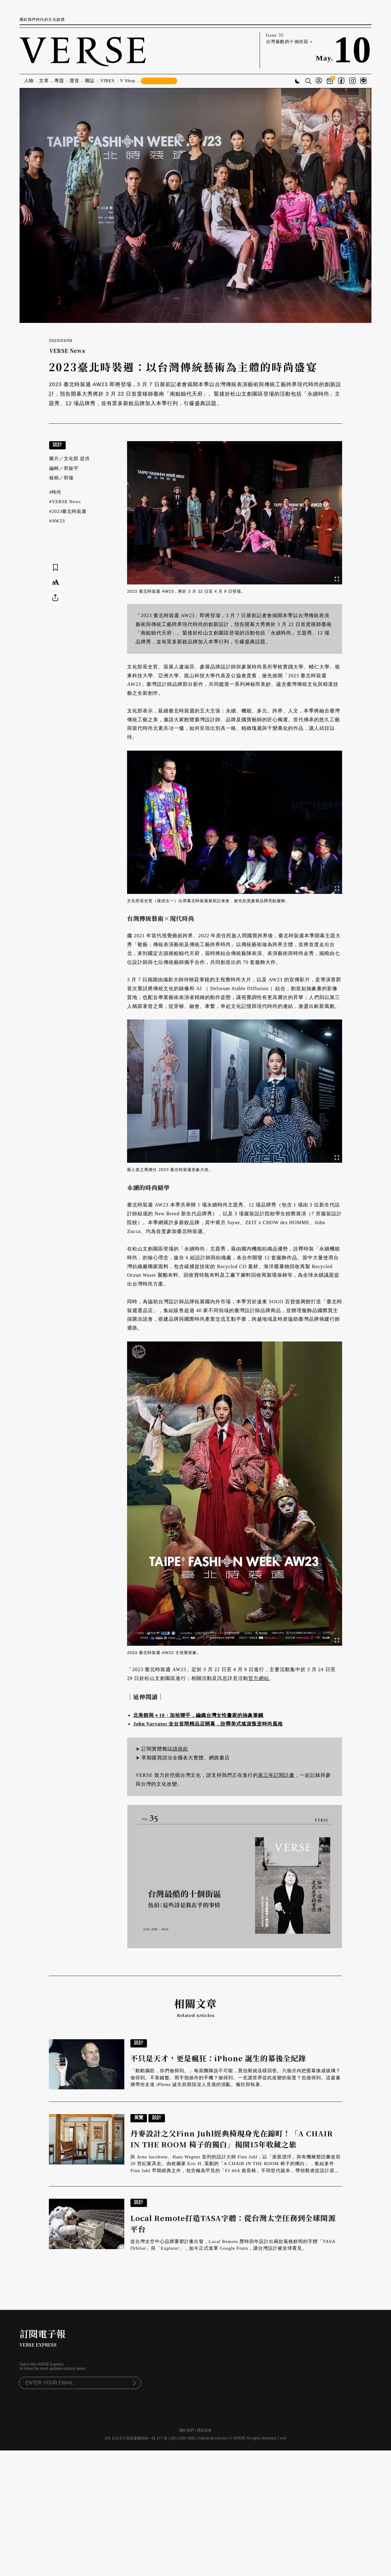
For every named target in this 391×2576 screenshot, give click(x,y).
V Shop (127, 80)
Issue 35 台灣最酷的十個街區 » (289, 38)
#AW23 (57, 520)
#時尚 (55, 492)
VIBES (107, 80)
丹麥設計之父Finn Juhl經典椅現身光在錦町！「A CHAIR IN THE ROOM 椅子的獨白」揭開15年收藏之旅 (231, 2139)
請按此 (180, 1748)
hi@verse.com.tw (212, 2438)
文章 (44, 80)
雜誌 (90, 80)
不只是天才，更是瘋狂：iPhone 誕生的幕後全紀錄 (218, 2058)
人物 (29, 80)
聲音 (74, 80)
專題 (59, 80)
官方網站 (258, 1678)
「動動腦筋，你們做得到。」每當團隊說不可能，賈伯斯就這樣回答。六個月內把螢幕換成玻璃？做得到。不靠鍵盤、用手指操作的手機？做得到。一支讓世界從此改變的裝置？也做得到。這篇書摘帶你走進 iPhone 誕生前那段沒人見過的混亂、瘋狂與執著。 (235, 2077)
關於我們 (186, 2430)
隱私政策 (204, 2430)
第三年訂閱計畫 (276, 1775)
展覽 (138, 2117)
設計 (57, 444)
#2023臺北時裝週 (68, 511)
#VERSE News (65, 501)
